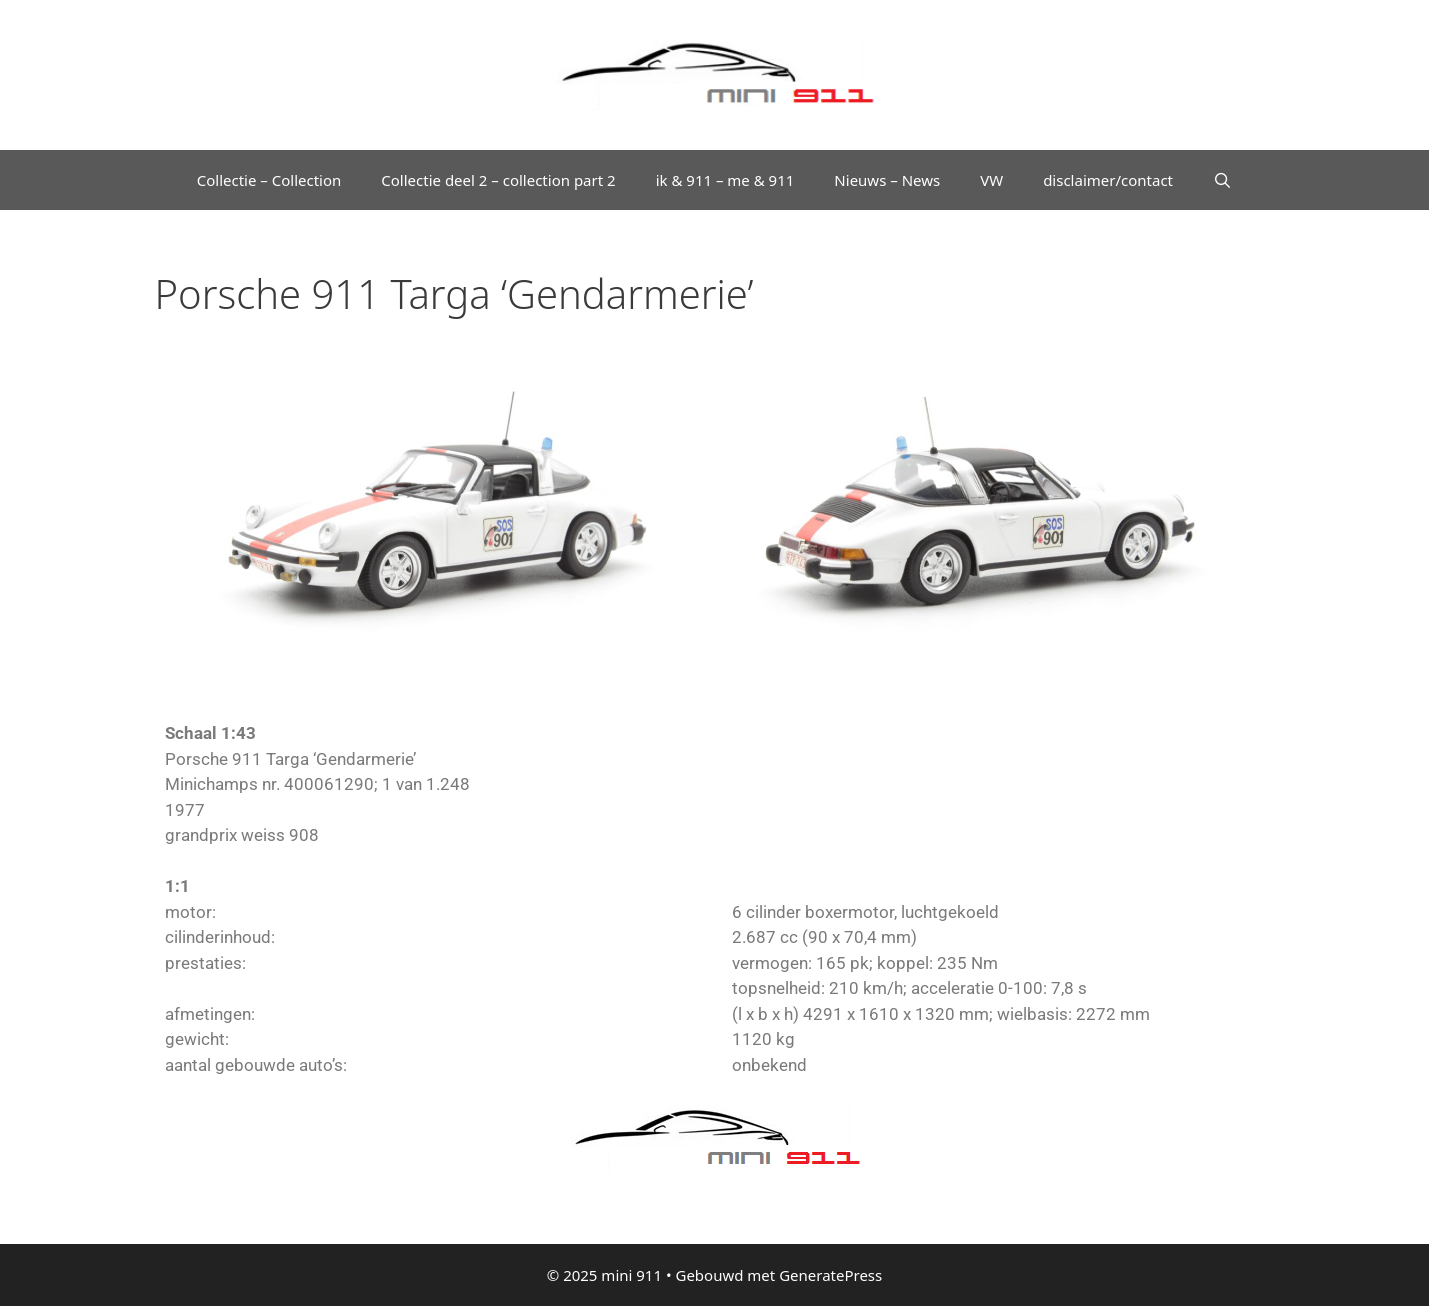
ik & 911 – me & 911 (725, 180)
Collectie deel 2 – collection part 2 (498, 180)
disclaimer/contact (1108, 180)
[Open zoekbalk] (1222, 180)
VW (991, 180)
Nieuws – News (887, 180)
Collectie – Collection (269, 180)
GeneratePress (830, 1275)
